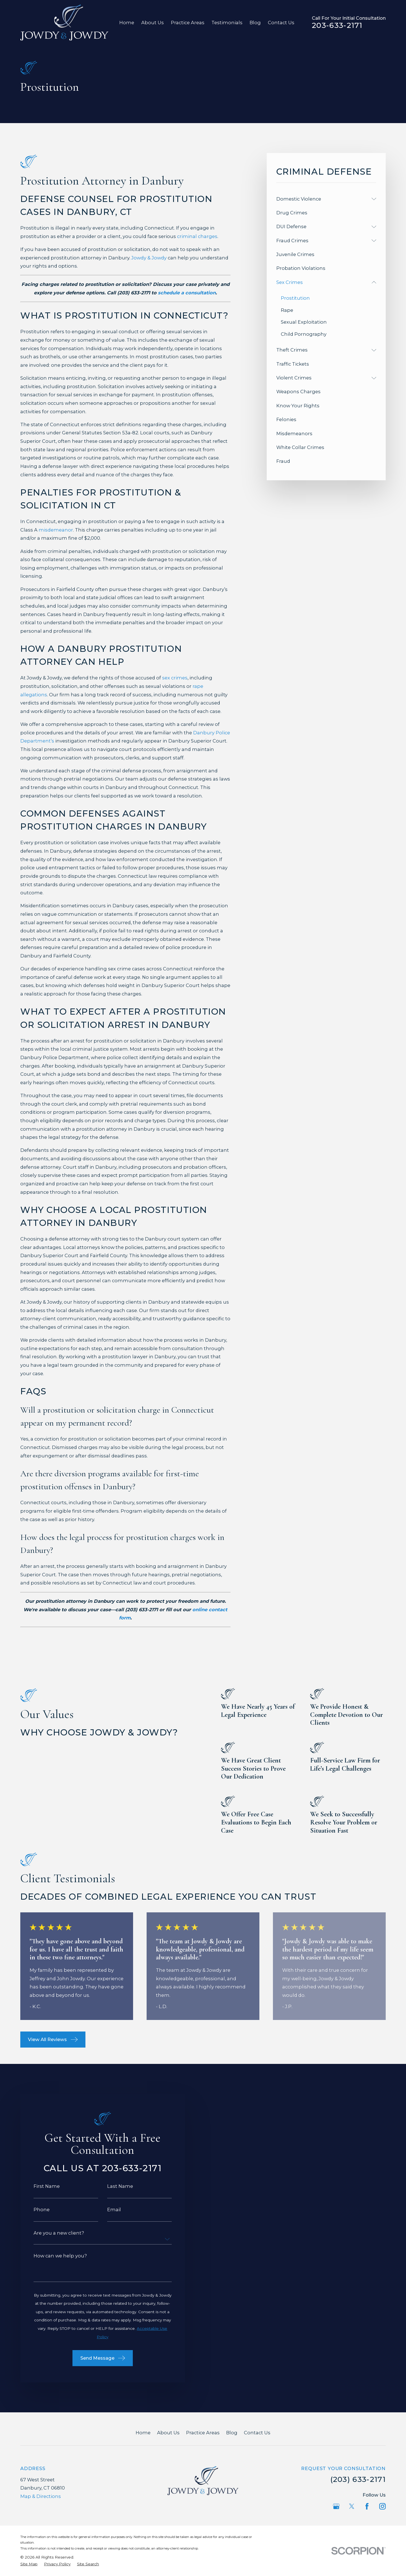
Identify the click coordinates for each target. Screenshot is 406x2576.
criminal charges (197, 236)
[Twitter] (351, 2506)
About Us (168, 2432)
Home (143, 2432)
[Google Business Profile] (336, 2506)
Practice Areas (203, 2432)
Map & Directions (40, 2496)
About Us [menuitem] (152, 22)
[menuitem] (322, 199)
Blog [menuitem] (255, 22)
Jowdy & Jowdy (149, 258)
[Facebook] (367, 2506)
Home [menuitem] (126, 22)
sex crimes (174, 678)
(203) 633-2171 (358, 2479)
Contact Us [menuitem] (281, 22)
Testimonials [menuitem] (226, 22)
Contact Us (257, 2432)
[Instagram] (382, 2506)
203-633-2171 (337, 25)
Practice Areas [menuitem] (187, 22)
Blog (231, 2432)
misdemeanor (56, 530)
